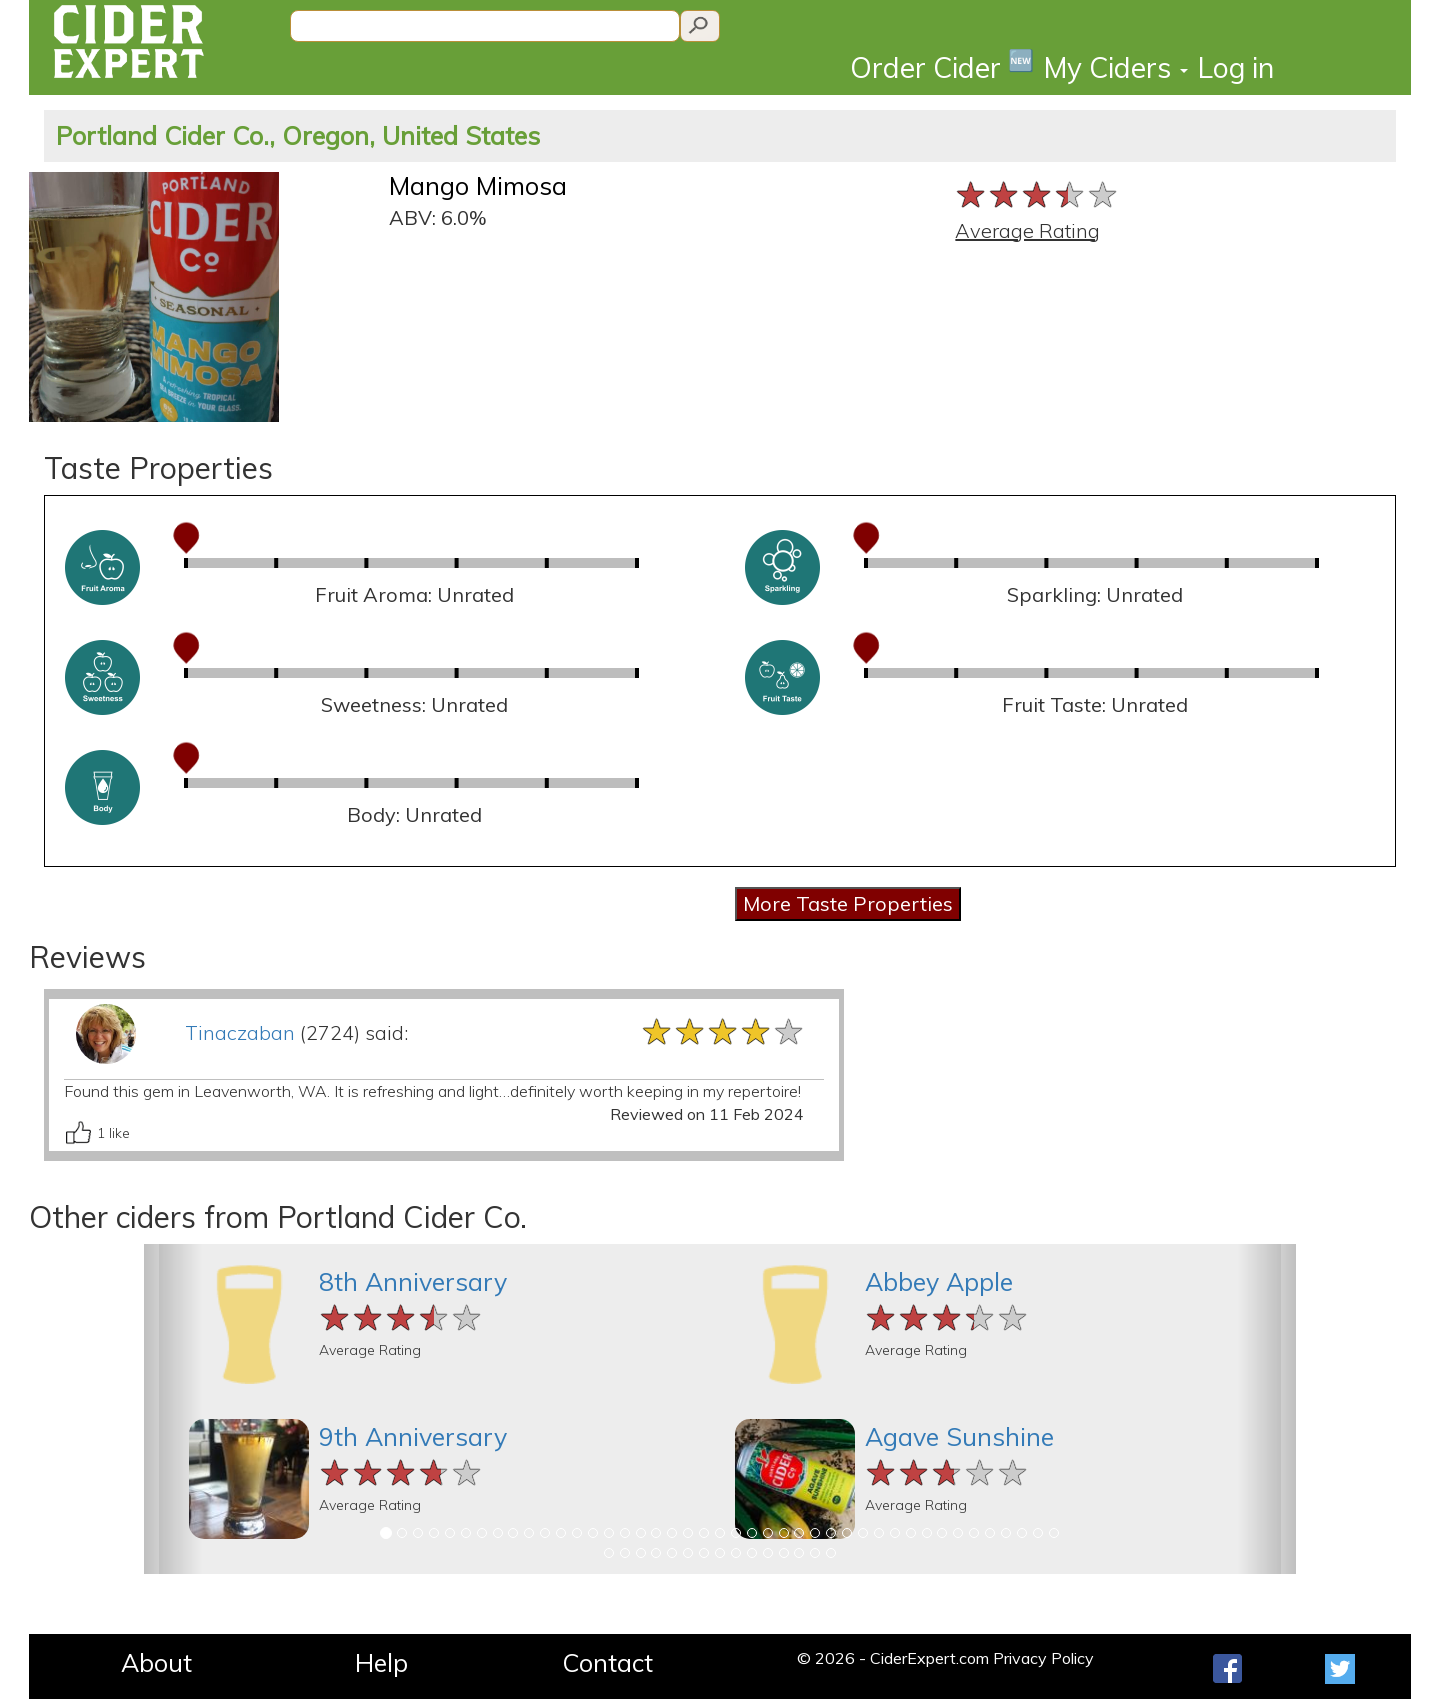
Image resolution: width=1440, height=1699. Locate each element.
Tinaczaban (240, 1032)
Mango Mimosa (478, 185)
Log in (1236, 67)
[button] (173, 1409)
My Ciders (1116, 67)
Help (381, 1662)
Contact (607, 1662)
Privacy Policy (1043, 1658)
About (156, 1662)
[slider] (1037, 194)
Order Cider (942, 66)
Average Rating (1027, 230)
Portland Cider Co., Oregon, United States (298, 135)
